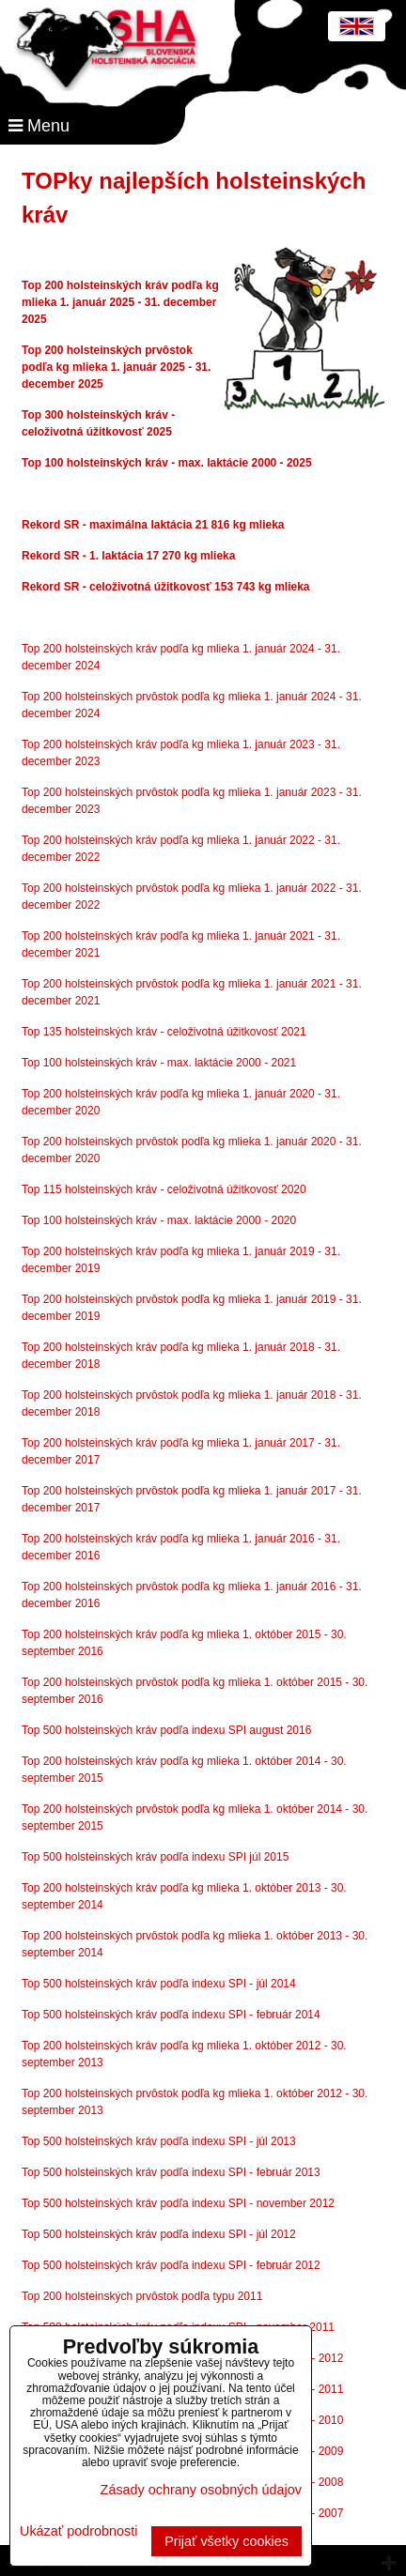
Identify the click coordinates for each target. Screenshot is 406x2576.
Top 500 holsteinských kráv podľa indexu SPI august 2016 (166, 1730)
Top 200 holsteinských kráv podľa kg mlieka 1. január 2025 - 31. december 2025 (120, 302)
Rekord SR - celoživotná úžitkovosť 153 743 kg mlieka (166, 586)
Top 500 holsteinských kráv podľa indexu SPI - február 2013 (171, 2172)
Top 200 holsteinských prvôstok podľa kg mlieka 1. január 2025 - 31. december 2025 (116, 367)
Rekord (41, 524)
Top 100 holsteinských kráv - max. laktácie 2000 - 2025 (167, 462)
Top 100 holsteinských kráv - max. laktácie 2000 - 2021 (159, 1062)
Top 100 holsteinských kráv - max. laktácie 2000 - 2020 (159, 1220)
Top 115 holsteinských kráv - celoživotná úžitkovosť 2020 (164, 1189)
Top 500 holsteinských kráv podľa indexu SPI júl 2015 (155, 1856)
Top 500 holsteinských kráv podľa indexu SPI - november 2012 (178, 2203)
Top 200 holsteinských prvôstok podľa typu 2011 (142, 2296)
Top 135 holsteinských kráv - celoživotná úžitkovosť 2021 (164, 1031)
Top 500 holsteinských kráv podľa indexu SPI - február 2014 (171, 2014)
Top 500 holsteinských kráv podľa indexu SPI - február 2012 (171, 2265)
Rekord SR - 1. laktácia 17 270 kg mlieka (128, 555)
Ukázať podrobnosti (78, 2531)
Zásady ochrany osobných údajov (201, 2489)
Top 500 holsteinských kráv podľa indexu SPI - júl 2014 (159, 1983)
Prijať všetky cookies (226, 2541)
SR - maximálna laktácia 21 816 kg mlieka (172, 524)
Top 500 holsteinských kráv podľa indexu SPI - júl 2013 (159, 2141)
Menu (39, 125)
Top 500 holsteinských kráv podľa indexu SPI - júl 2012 (159, 2234)
